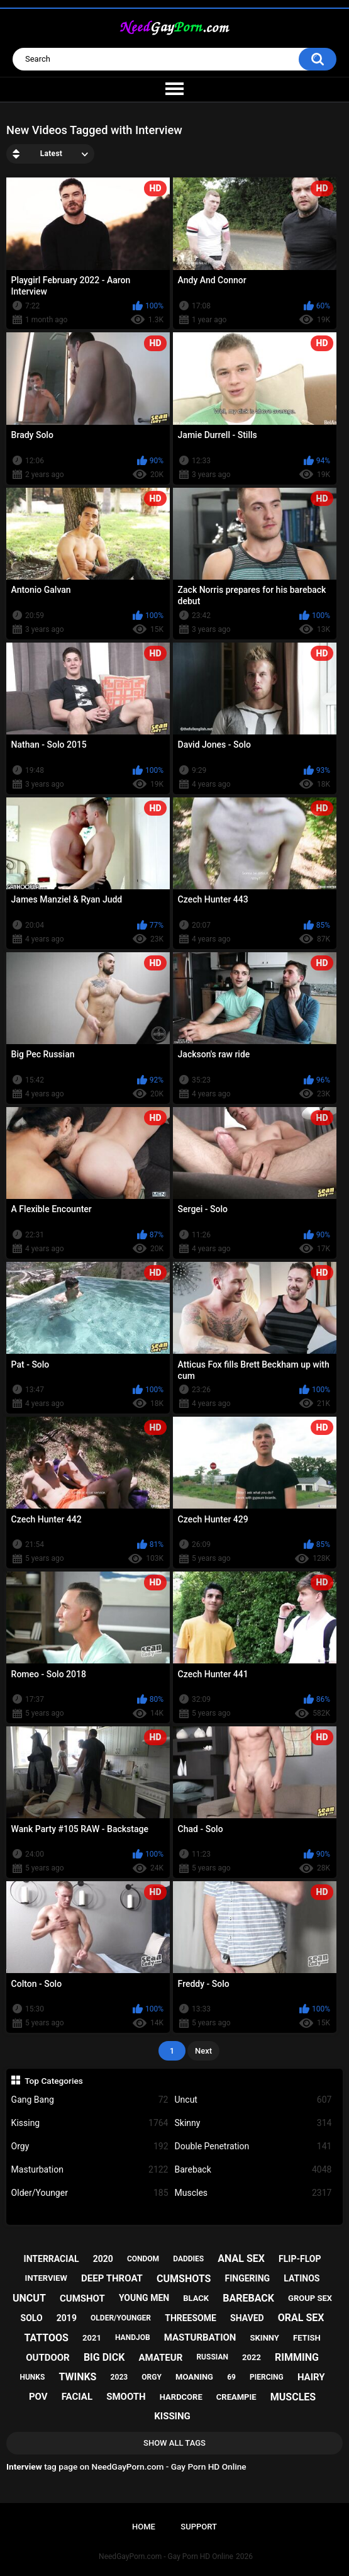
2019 (67, 2318)
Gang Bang (90, 2100)
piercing (267, 2377)
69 (231, 2377)
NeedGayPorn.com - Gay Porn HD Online (166, 2556)
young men (144, 2298)
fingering (247, 2278)
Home (143, 2526)
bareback (248, 2298)
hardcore (181, 2397)
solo (32, 2318)
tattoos (46, 2338)
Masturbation (90, 2169)
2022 (251, 2357)
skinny (264, 2338)
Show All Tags (174, 2443)
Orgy (90, 2146)
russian (212, 2357)
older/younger (121, 2318)
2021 (91, 2338)
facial (77, 2396)
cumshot (82, 2298)
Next (203, 2051)
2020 (103, 2259)
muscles (293, 2397)
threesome (190, 2318)
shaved (247, 2318)
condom (143, 2258)
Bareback (253, 2169)
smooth (125, 2396)
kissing (172, 2416)
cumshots (184, 2279)
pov (38, 2396)
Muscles (253, 2193)
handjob (132, 2337)
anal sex (241, 2258)
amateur (161, 2357)
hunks (32, 2377)
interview (46, 2278)
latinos (301, 2278)
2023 (119, 2377)
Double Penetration (253, 2146)
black (196, 2298)
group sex (310, 2298)
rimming (297, 2357)
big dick (104, 2357)
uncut (29, 2298)
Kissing (90, 2123)
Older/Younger (90, 2193)
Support (198, 2526)
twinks (77, 2377)
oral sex (301, 2318)
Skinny (253, 2123)
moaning (194, 2377)
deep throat (112, 2278)
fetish (307, 2338)
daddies (188, 2258)
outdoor (48, 2357)
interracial (51, 2259)
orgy (151, 2377)
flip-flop (300, 2259)
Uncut (253, 2100)
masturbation (200, 2337)
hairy (311, 2377)
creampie (236, 2397)
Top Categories (54, 2081)
